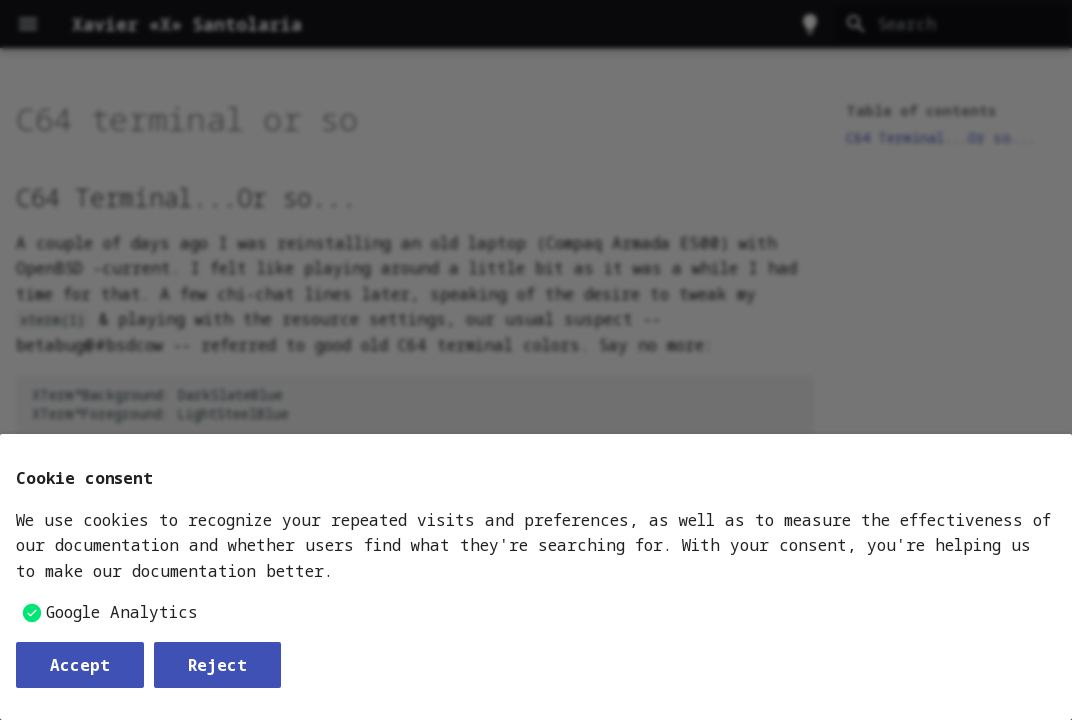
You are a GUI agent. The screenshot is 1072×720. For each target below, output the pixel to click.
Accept (80, 665)
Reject (217, 665)
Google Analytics (122, 612)
